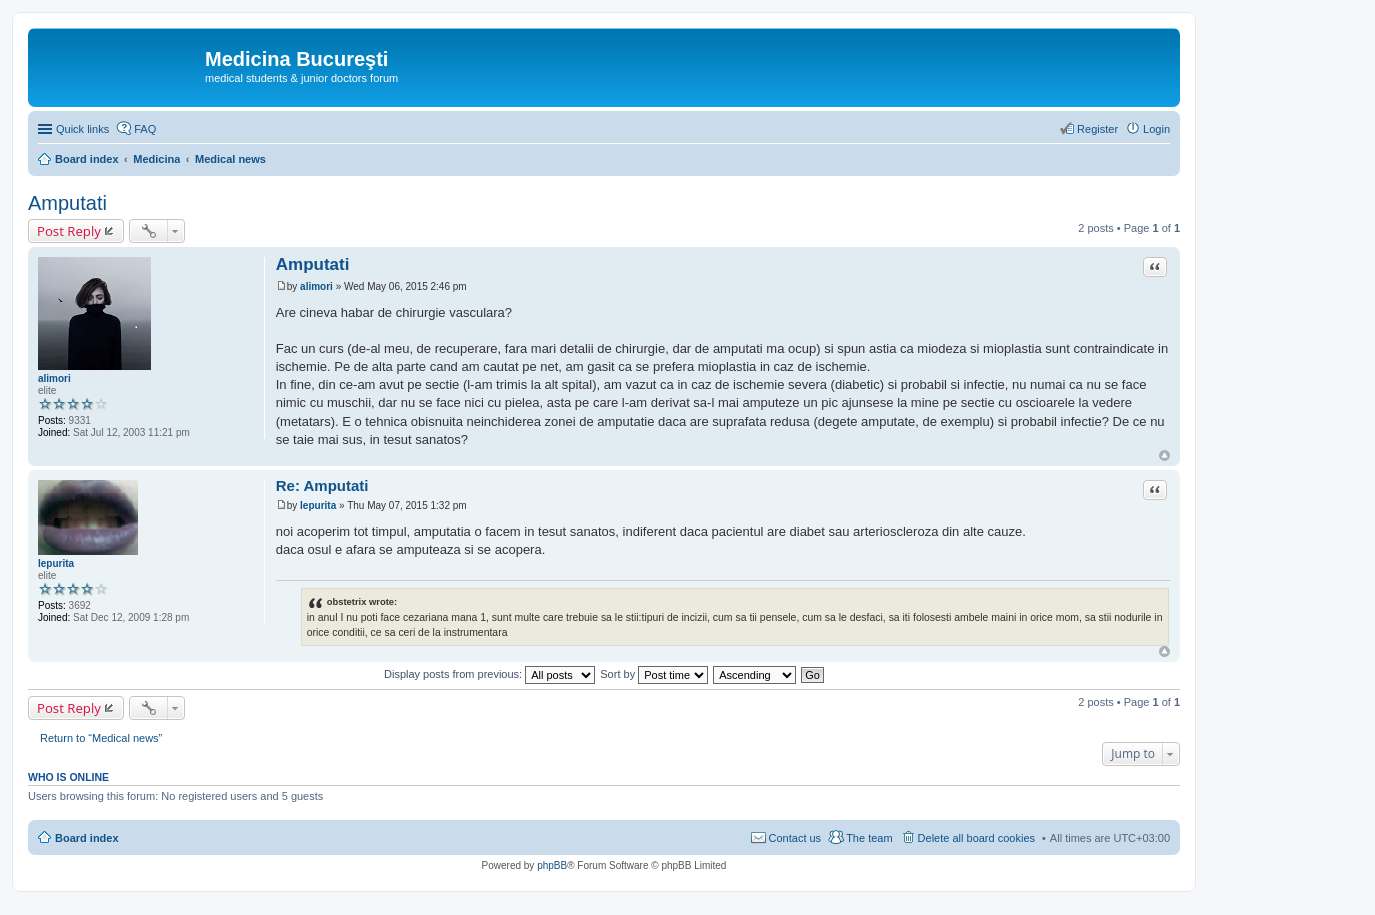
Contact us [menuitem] (795, 838)
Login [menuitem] (1156, 129)
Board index (87, 838)
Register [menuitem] (1097, 129)
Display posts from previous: (489, 674)
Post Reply (69, 231)
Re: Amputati (322, 485)
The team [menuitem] (869, 838)
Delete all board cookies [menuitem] (976, 838)
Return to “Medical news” (101, 738)
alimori (54, 378)
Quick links (82, 129)
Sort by (654, 674)
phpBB (552, 865)
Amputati (67, 203)
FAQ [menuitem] (145, 129)
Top (1164, 455)
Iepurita (56, 563)
